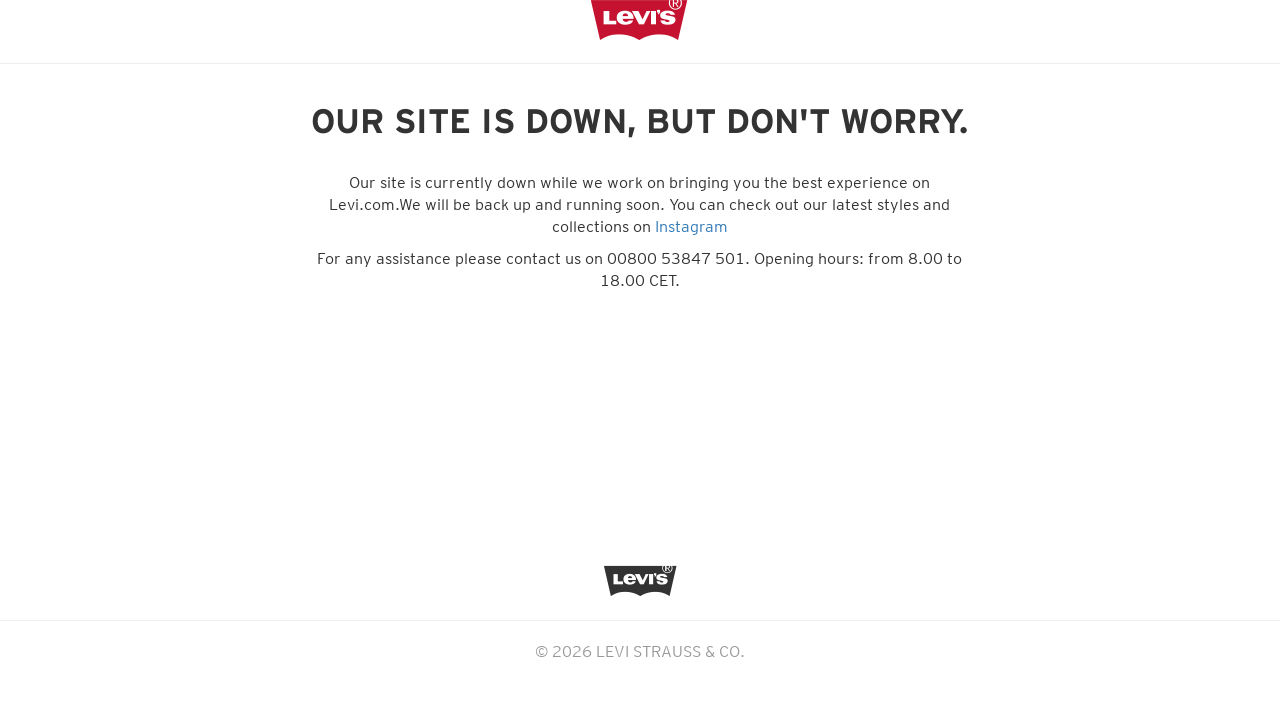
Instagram (691, 226)
